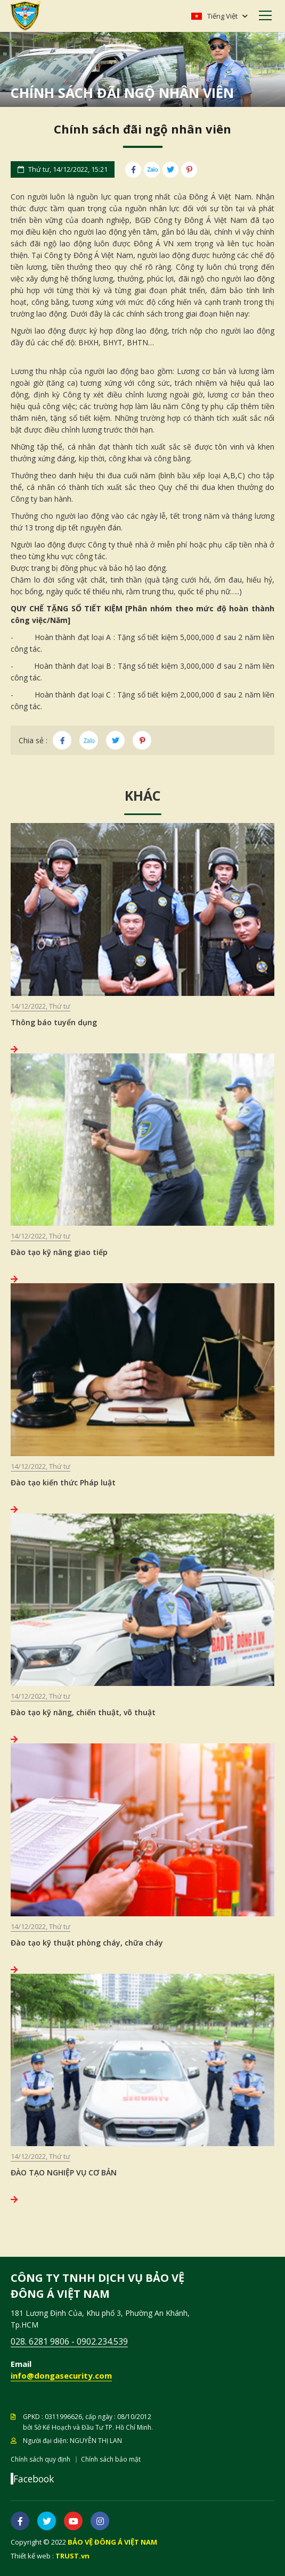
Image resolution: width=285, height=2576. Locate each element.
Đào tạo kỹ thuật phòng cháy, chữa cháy (87, 1943)
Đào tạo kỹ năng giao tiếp (59, 1252)
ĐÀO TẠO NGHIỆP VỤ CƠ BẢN (64, 2172)
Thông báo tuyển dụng (54, 1022)
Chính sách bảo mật (111, 2459)
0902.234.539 (102, 2341)
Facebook (33, 2478)
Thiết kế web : (32, 2556)
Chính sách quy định (40, 2459)
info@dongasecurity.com (61, 2375)
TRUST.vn (72, 2556)
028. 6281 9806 (40, 2341)
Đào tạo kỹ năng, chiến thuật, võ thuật (83, 1712)
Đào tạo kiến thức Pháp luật (63, 1482)
